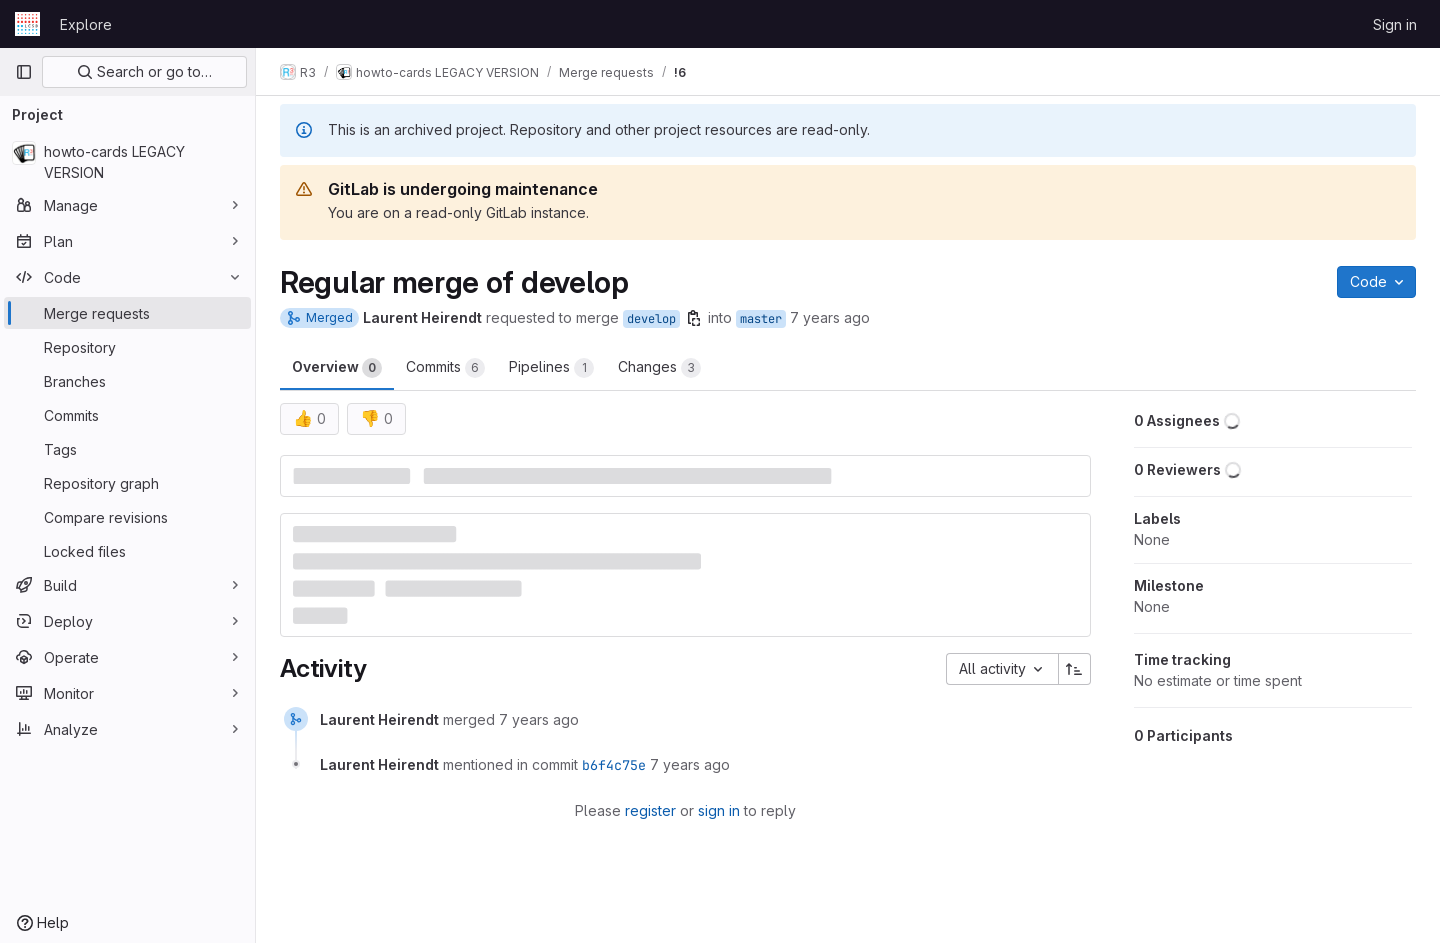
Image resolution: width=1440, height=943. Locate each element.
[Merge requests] (127, 313)
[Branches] (127, 381)
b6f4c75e (614, 765)
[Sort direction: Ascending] (1075, 669)
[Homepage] (27, 24)
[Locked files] (127, 551)
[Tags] (127, 449)
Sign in (1395, 24)
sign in (719, 810)
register (650, 810)
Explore (86, 24)
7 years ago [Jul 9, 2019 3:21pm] (830, 317)
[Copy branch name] (694, 318)
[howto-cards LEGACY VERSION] (127, 162)
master (761, 319)
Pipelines (551, 368)
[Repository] (127, 347)
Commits (445, 368)
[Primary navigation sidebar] (24, 72)
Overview (337, 368)
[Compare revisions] (127, 517)
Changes (659, 368)
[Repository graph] (127, 483)
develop (651, 319)
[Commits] (127, 415)
